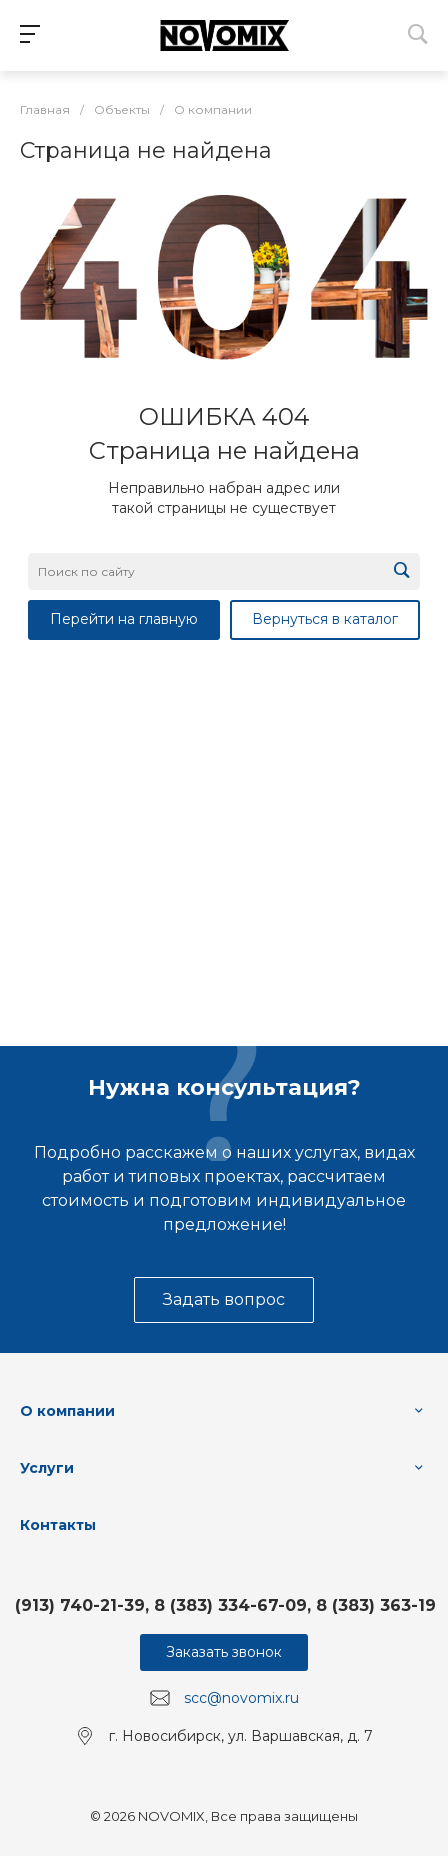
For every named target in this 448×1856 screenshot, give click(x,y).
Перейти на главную (124, 619)
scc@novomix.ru (241, 1698)
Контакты (58, 1525)
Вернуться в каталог (325, 619)
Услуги (47, 1468)
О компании (67, 1411)
